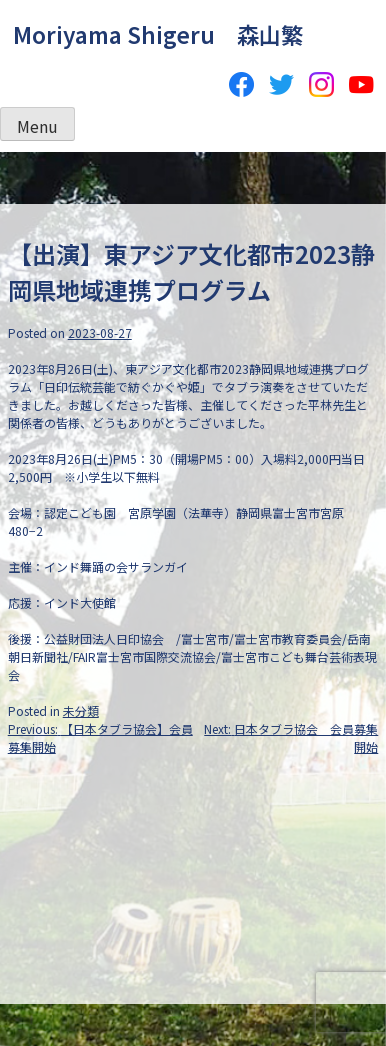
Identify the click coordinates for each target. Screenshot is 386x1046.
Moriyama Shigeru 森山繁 (158, 34)
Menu (37, 126)
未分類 (81, 710)
